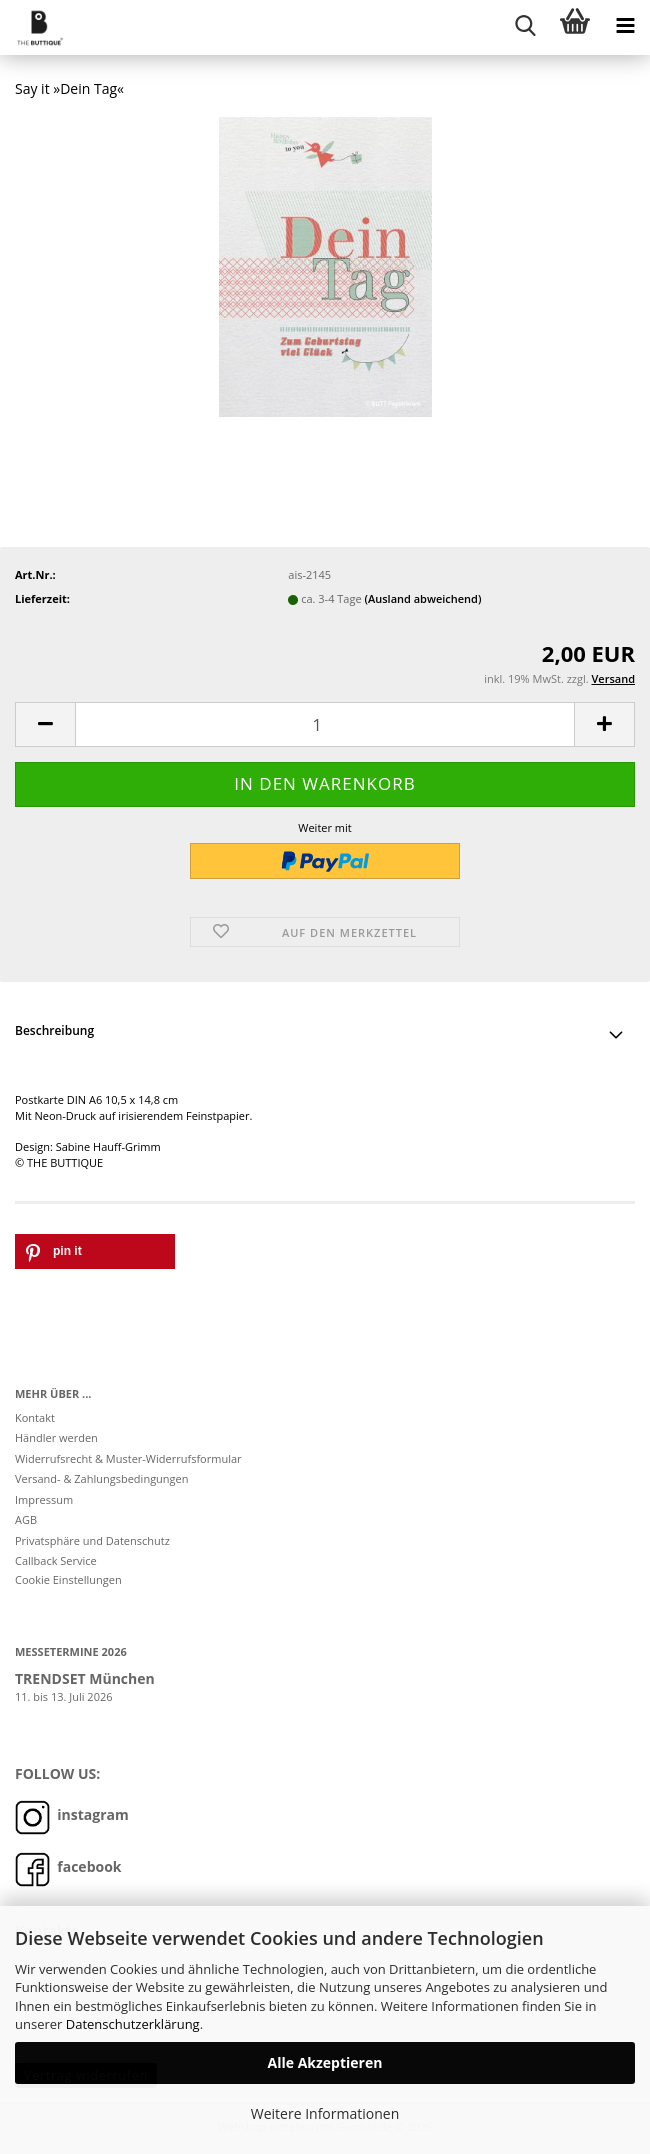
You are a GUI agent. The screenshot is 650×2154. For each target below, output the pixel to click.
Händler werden (56, 1437)
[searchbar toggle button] (525, 25)
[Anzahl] (325, 724)
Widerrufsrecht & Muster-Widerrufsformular (128, 1458)
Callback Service (56, 1560)
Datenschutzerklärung (133, 2024)
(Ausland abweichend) (422, 598)
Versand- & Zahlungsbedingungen (102, 1478)
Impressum (44, 1499)
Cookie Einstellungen (68, 1579)
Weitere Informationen (325, 2113)
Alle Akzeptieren (325, 2062)
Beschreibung (54, 1030)
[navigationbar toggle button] (625, 25)
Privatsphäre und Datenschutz (92, 1540)
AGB (26, 1519)
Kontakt (35, 1417)
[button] (45, 724)
